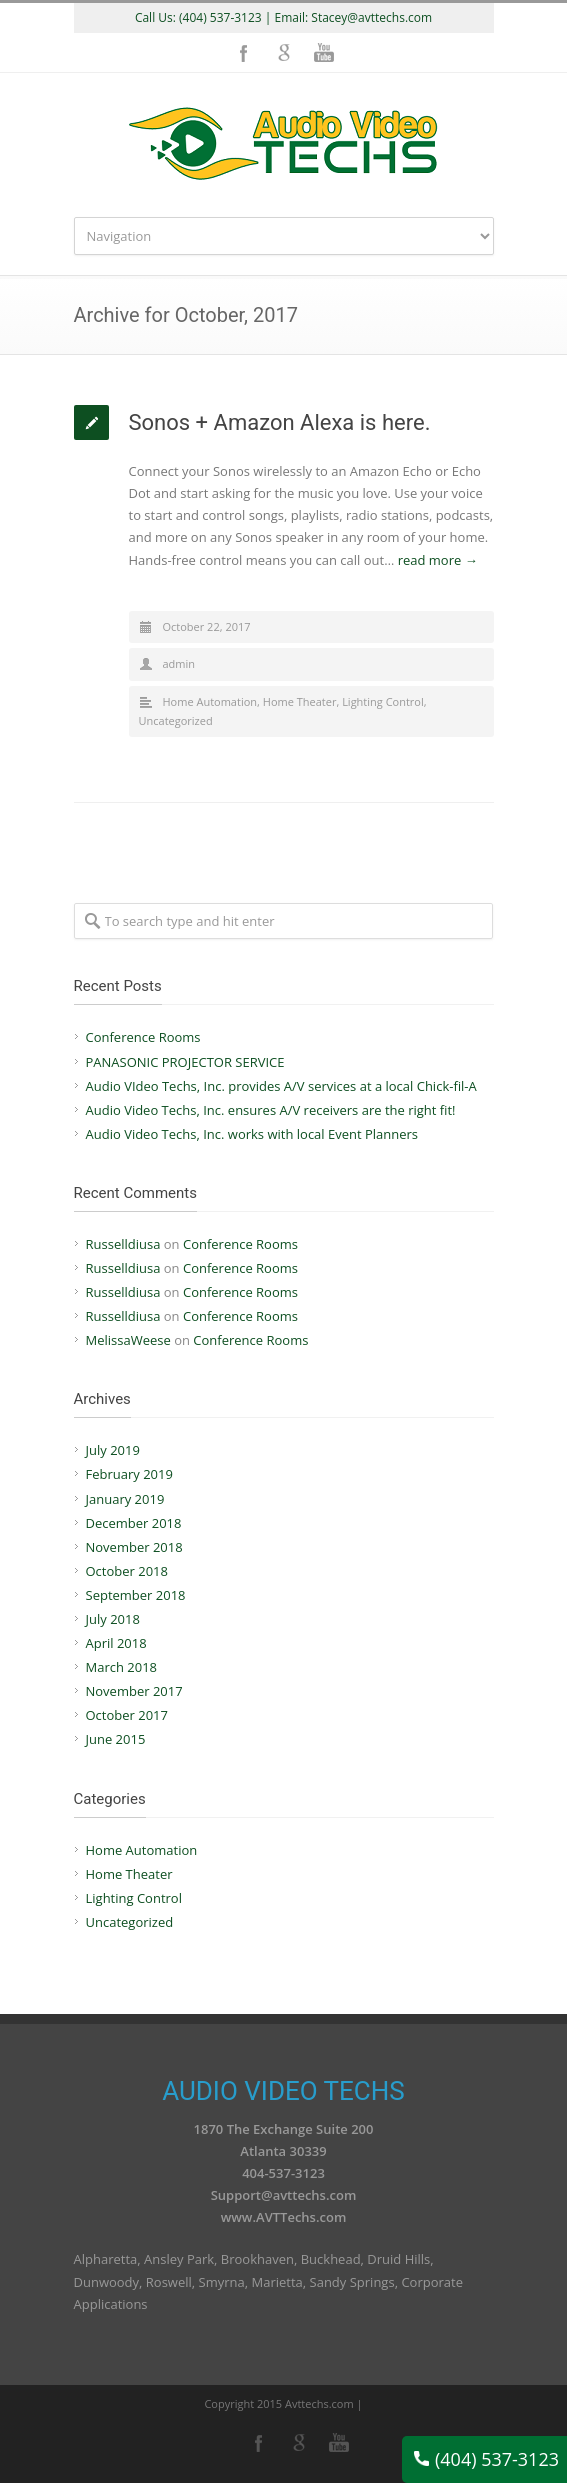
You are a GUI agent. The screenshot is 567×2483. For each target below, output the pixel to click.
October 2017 (127, 1715)
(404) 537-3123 (486, 2459)
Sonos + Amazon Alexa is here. (280, 422)
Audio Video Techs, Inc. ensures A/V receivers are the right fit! (271, 1110)
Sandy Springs (352, 2282)
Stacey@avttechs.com (371, 17)
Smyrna (222, 2282)
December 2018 (134, 1523)
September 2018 (136, 1595)
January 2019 (125, 1499)
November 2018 (134, 1547)
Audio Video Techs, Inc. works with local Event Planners (252, 1134)
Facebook (244, 53)
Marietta (276, 2282)
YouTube (324, 53)
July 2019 (113, 1450)
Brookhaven (257, 2259)
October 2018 (127, 1571)
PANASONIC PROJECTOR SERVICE (185, 1062)
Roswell (169, 2282)
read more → (438, 560)
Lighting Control (383, 701)
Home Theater (300, 701)
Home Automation (210, 701)
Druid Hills (398, 2259)
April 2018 (116, 1643)
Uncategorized (176, 720)
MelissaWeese (128, 1340)
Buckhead (331, 2259)
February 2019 (129, 1474)
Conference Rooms (143, 1037)
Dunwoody (107, 2282)
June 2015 (116, 1739)
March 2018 (122, 1667)
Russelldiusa (123, 1244)
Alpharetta (106, 2259)
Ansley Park (179, 2259)
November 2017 (134, 1691)
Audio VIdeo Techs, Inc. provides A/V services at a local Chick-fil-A (281, 1086)
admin (179, 663)
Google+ (284, 53)
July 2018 (113, 1619)
